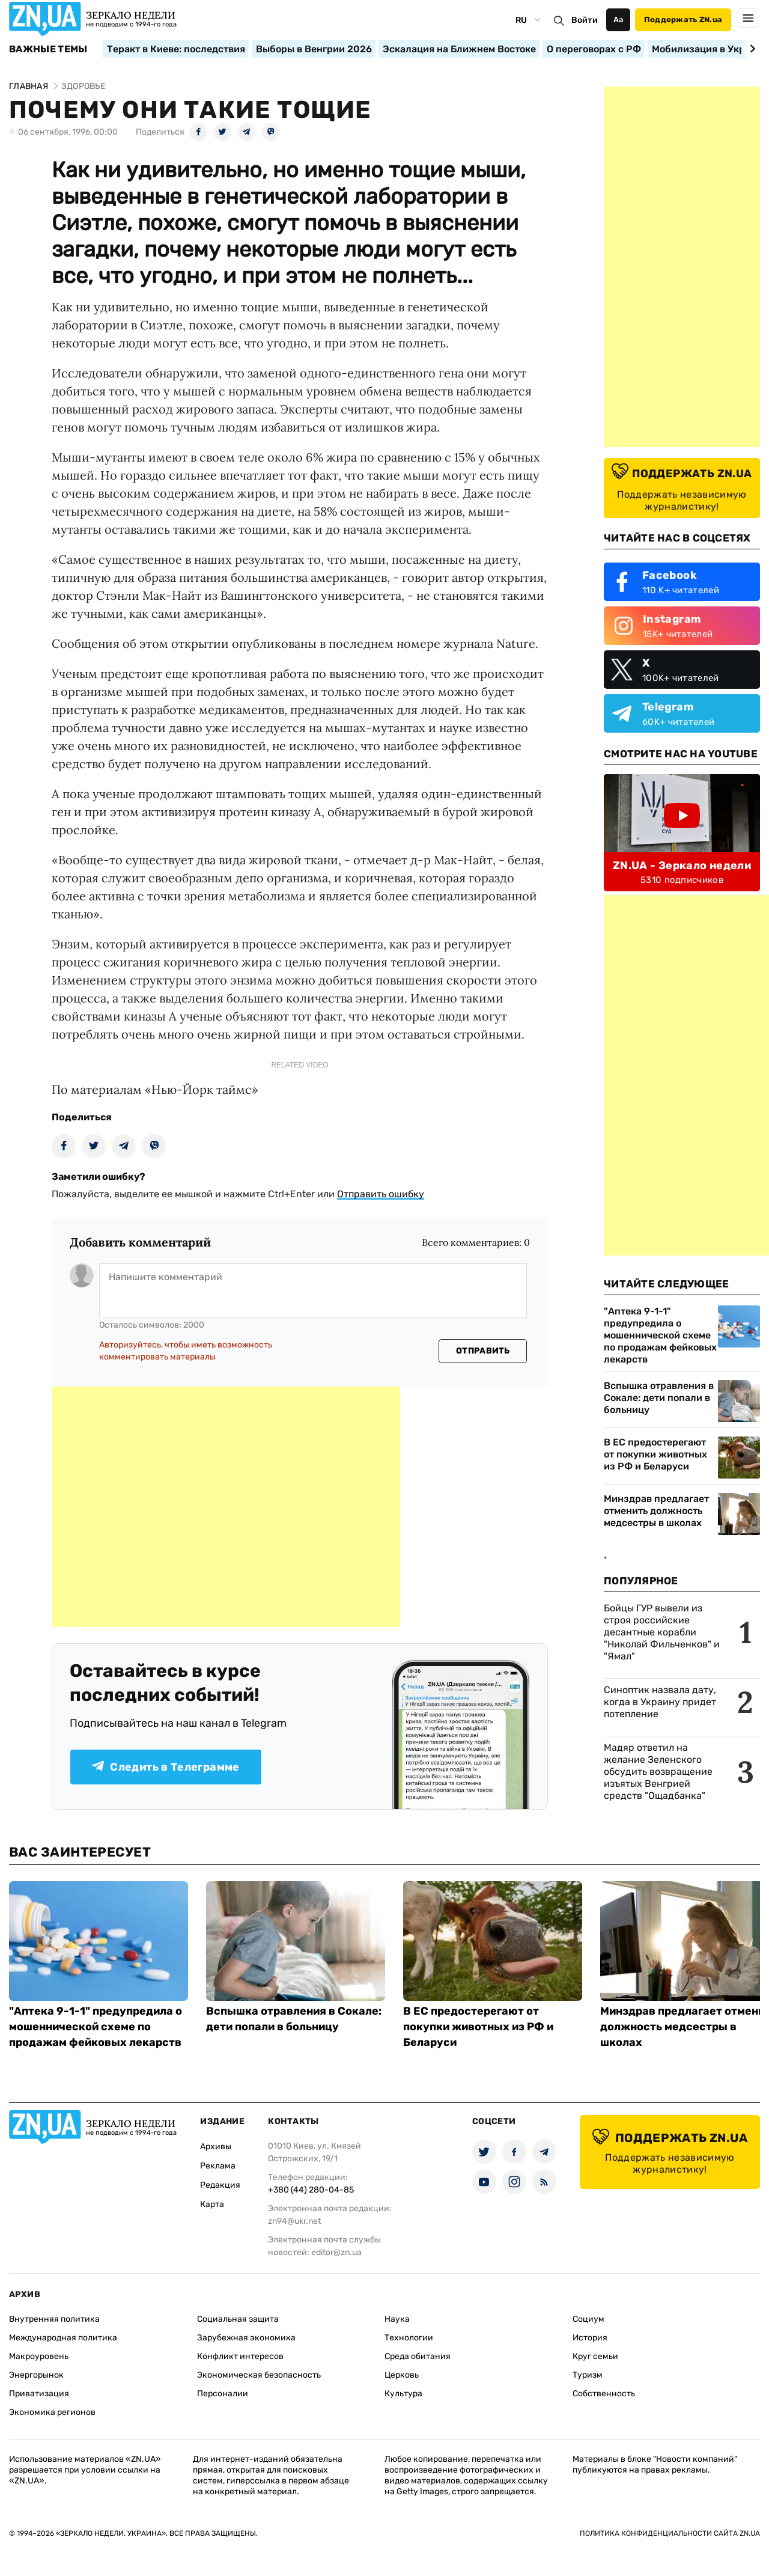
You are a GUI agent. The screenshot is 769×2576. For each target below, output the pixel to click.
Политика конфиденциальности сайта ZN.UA (670, 2533)
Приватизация (39, 2393)
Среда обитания (417, 2356)
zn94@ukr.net (294, 2221)
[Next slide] (750, 48)
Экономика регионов (52, 2412)
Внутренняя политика (54, 2319)
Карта (212, 2204)
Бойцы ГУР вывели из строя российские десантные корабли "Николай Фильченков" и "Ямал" (662, 1632)
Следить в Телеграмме (165, 1767)
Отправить (483, 1351)
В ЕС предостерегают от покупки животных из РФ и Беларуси (655, 1454)
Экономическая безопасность (259, 2375)
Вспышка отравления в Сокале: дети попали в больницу (659, 1397)
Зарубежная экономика (246, 2338)
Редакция (220, 2185)
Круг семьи (595, 2356)
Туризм (588, 2375)
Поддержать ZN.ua (683, 19)
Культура (403, 2393)
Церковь (401, 2375)
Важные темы (48, 49)
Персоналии (222, 2393)
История (590, 2338)
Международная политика (63, 2338)
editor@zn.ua (336, 2252)
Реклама (218, 2166)
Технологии (408, 2338)
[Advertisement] (226, 1507)
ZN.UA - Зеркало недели (682, 865)
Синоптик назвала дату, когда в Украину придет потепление (660, 1702)
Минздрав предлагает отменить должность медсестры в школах (656, 1510)
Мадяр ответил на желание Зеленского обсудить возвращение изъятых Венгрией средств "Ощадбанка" (658, 1771)
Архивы (215, 2146)
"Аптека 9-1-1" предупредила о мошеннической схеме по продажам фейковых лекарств (660, 1335)
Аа (618, 19)
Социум (588, 2319)
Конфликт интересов (240, 2356)
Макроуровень (38, 2356)
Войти (584, 20)
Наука (397, 2319)
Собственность (604, 2393)
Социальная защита (238, 2319)
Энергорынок (36, 2375)
